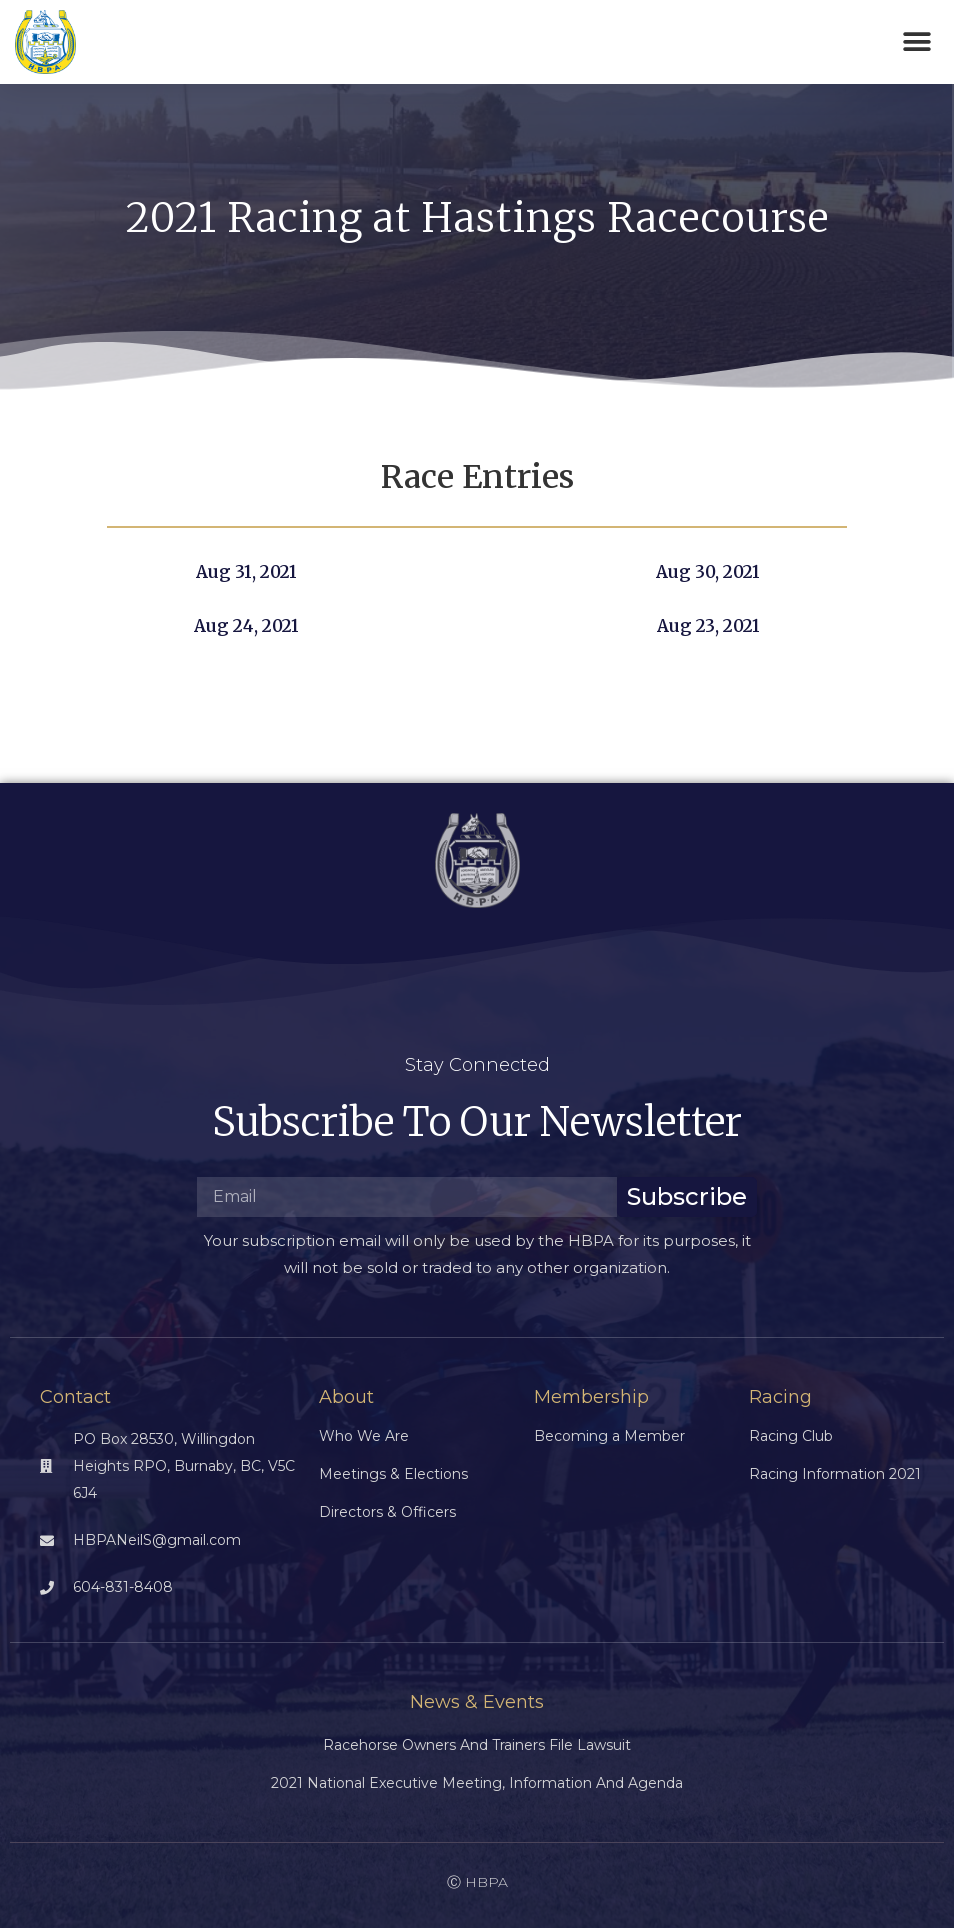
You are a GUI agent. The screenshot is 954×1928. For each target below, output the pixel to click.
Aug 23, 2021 (708, 626)
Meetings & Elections (393, 1474)
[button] (916, 42)
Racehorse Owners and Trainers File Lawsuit (477, 1745)
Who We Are (364, 1436)
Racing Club (791, 1436)
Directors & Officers (387, 1512)
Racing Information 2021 (835, 1474)
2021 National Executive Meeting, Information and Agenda (477, 1783)
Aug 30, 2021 (708, 572)
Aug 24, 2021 (246, 626)
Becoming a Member (609, 1436)
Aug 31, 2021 (246, 572)
